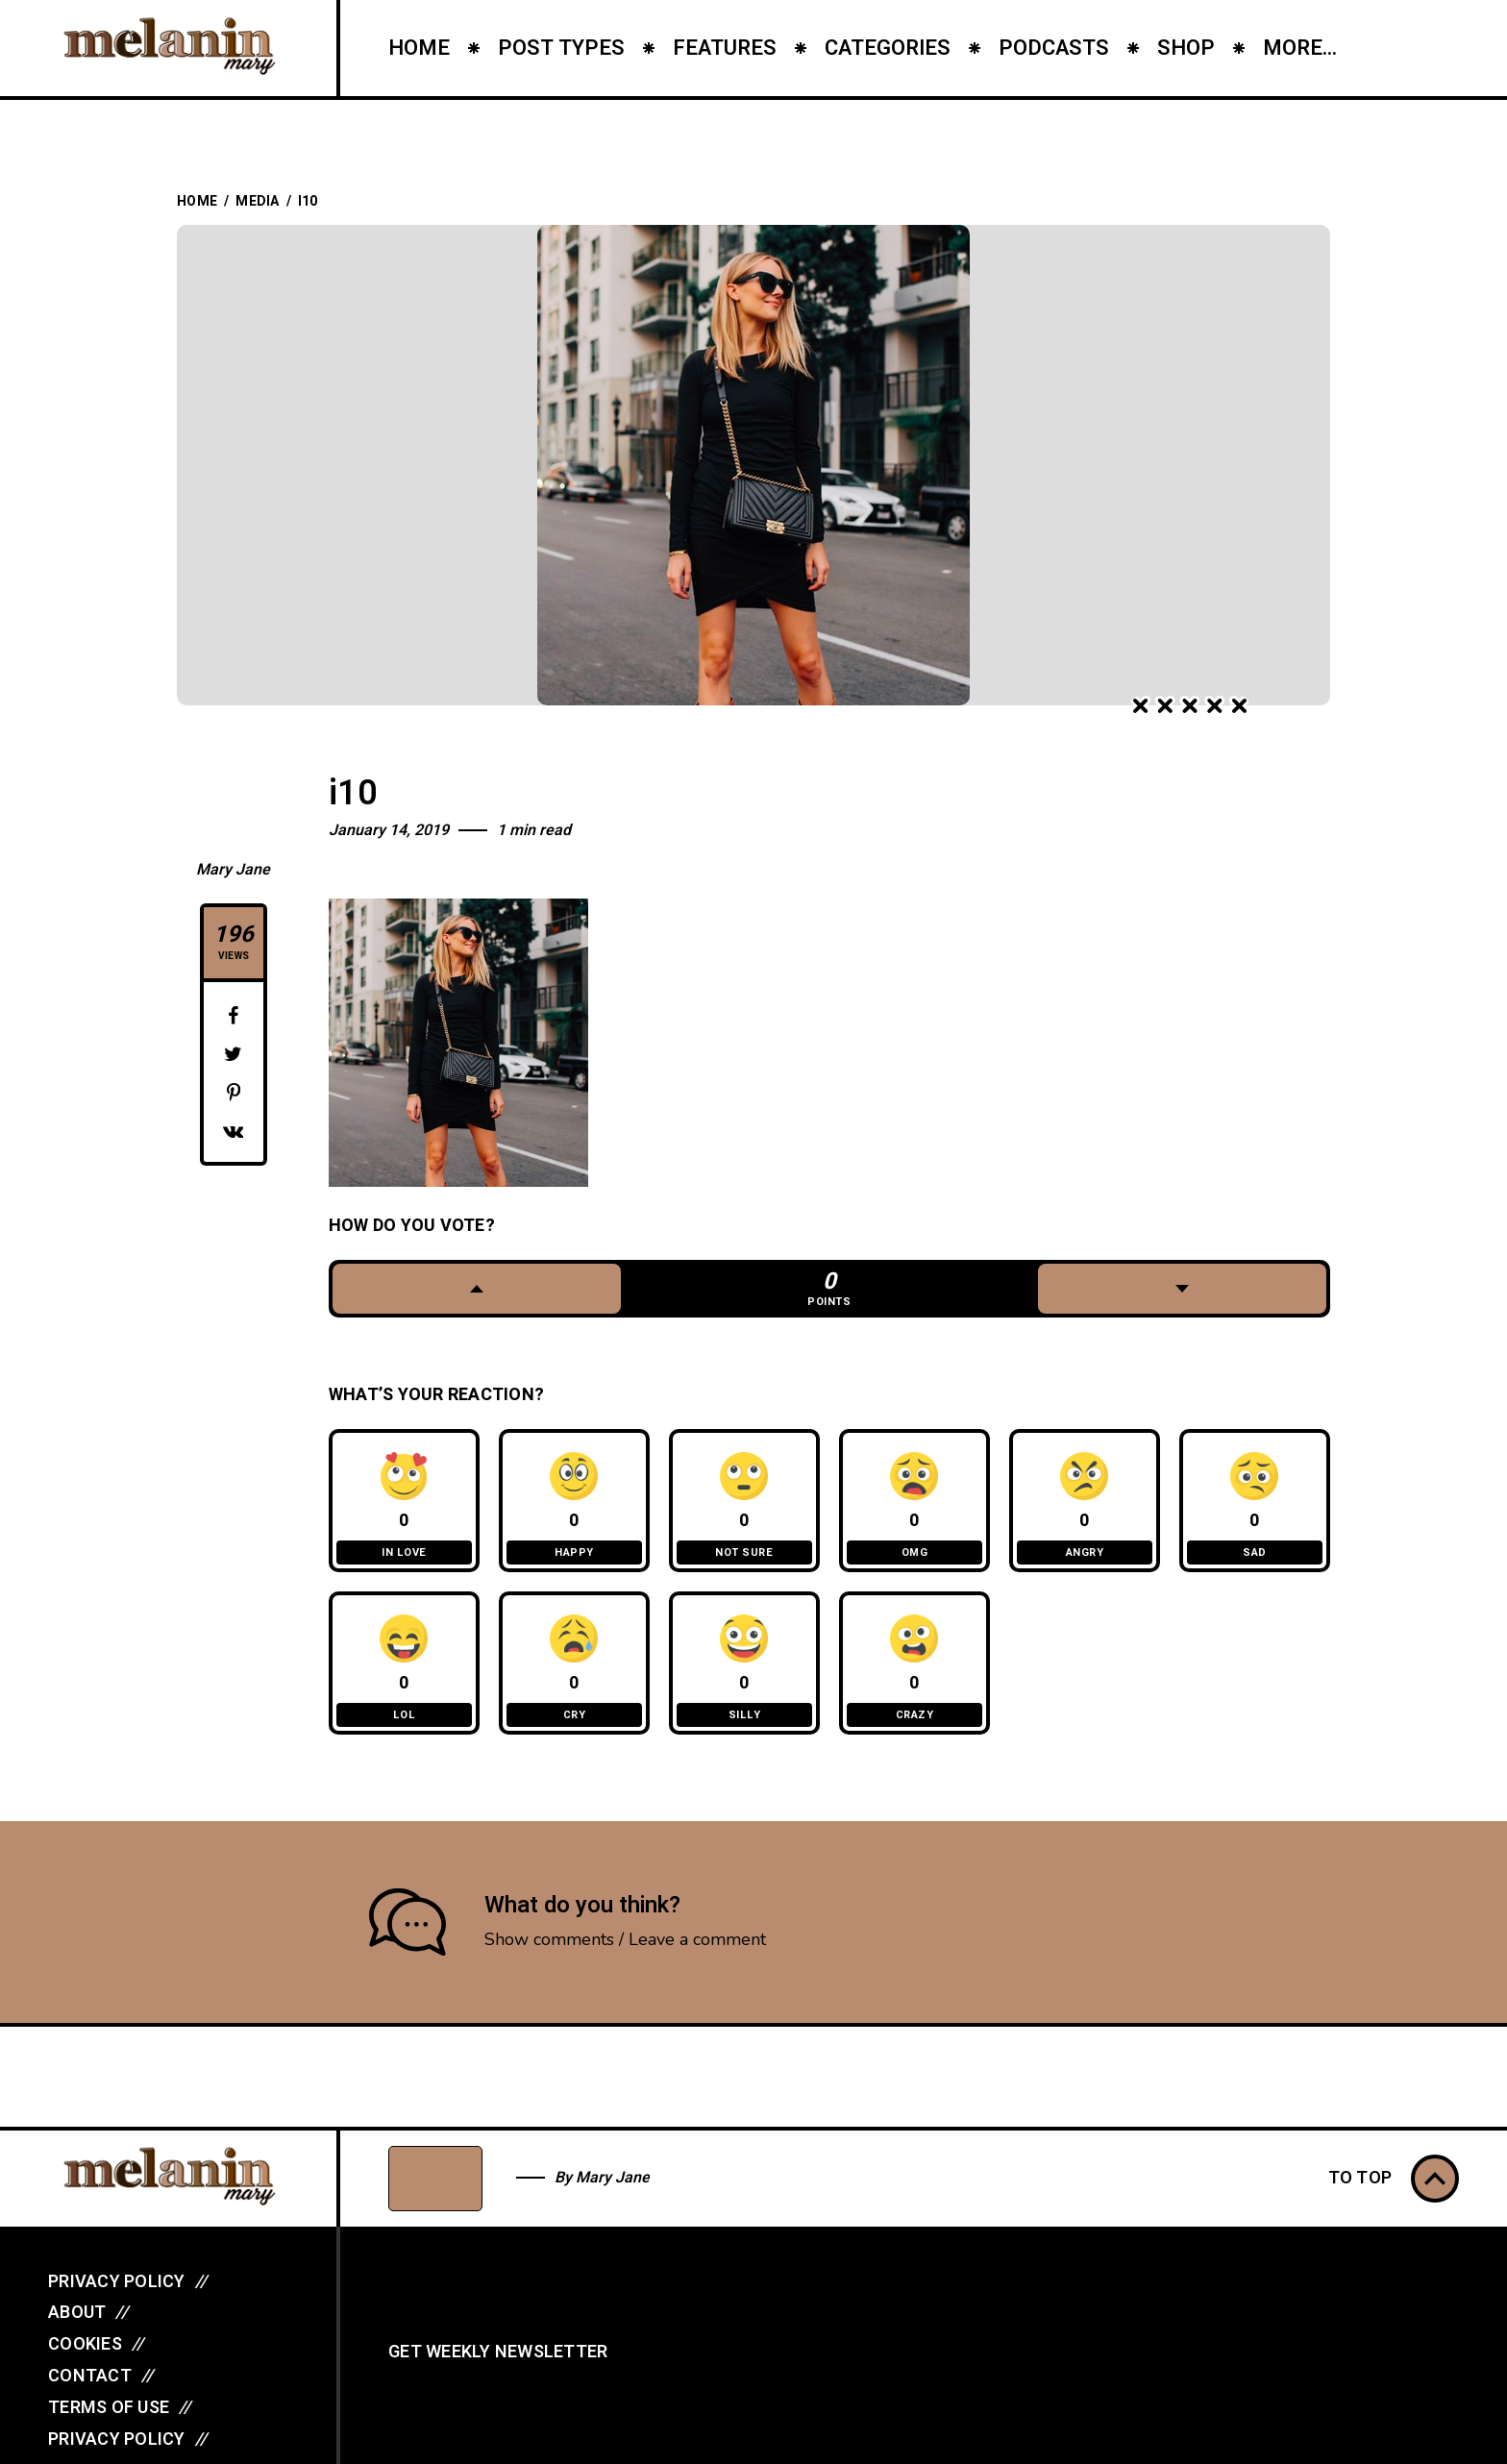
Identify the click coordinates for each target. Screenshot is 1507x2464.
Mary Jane (233, 869)
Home (197, 201)
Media (257, 201)
